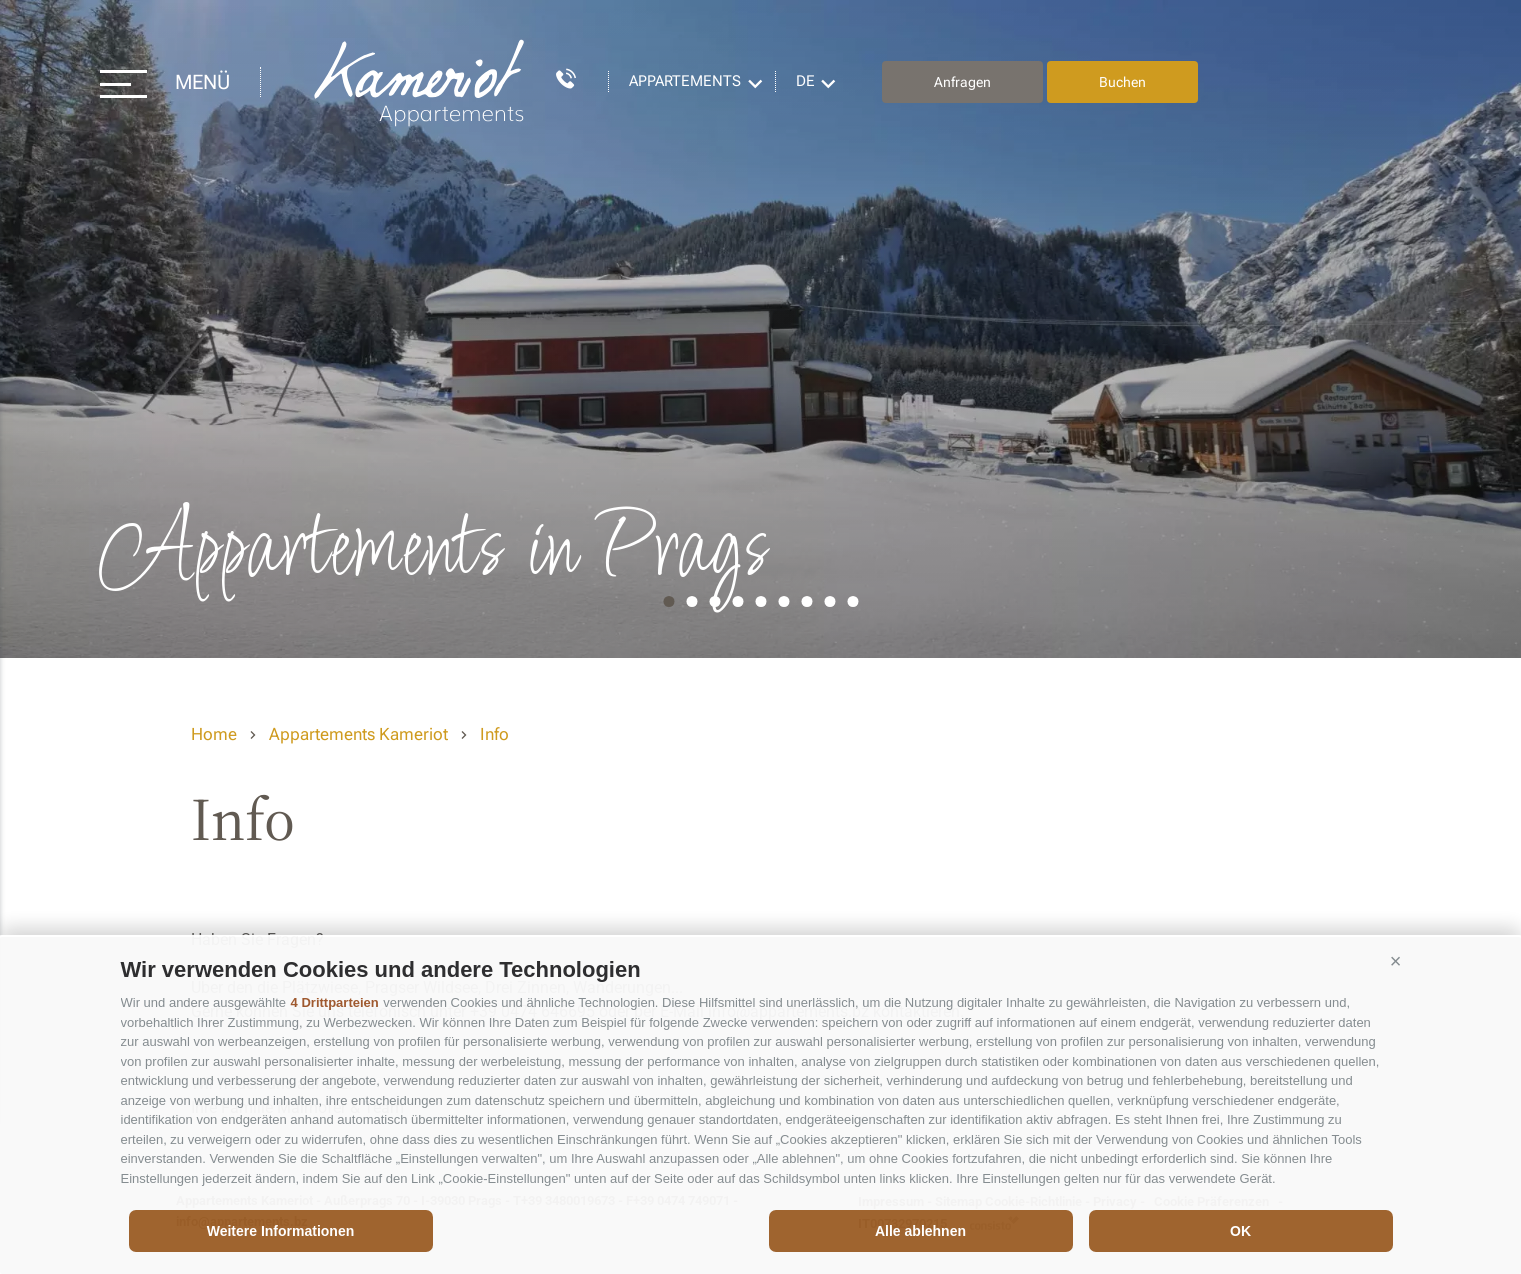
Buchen (1122, 82)
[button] (1396, 962)
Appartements (685, 81)
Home (214, 734)
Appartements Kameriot (421, 82)
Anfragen (962, 82)
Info (494, 734)
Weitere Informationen (281, 1231)
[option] (760, 329)
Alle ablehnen (920, 1231)
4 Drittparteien (335, 1002)
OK (1240, 1231)
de (805, 81)
